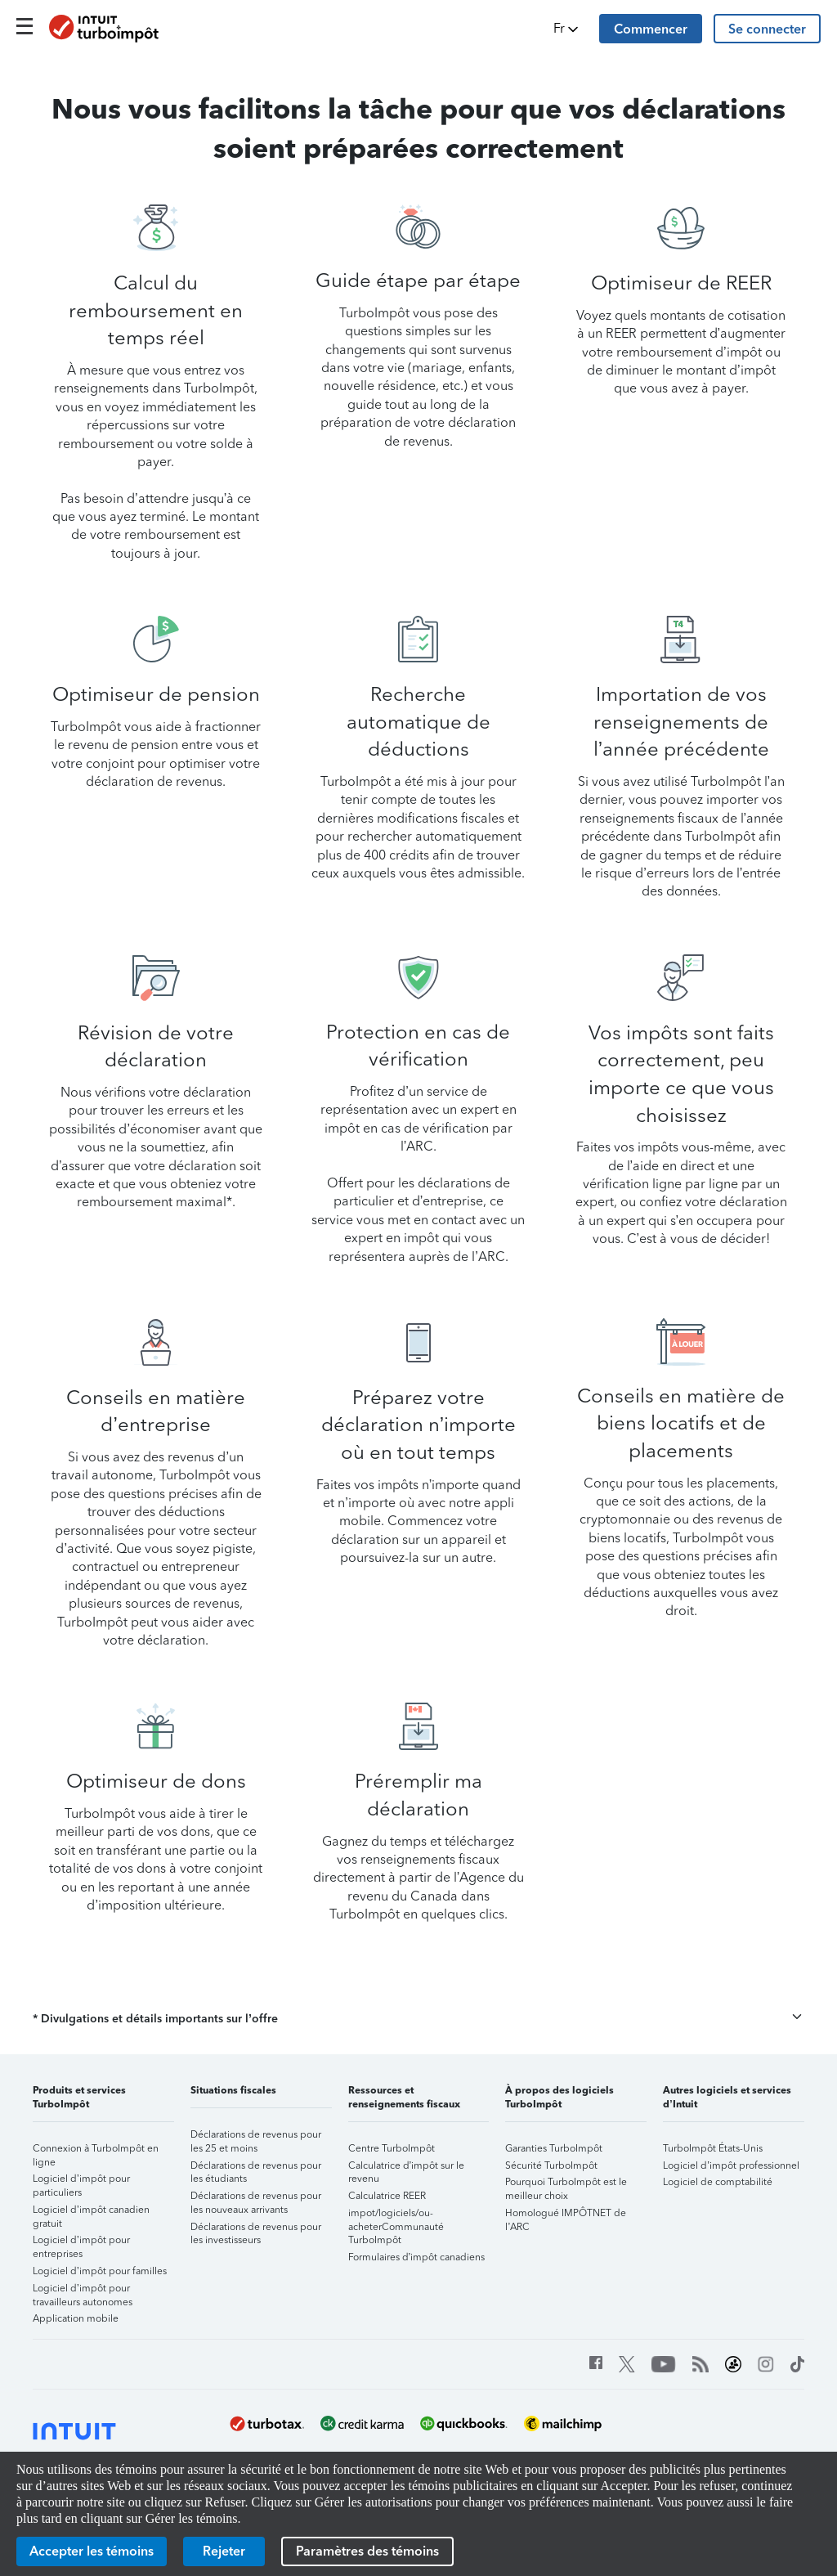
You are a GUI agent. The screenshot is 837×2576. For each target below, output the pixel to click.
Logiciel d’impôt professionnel (731, 2165)
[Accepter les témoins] (91, 2551)
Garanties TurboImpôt (553, 2148)
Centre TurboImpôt (391, 2148)
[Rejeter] (224, 2551)
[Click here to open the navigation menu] (24, 26)
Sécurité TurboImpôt (551, 2165)
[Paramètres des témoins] (367, 2551)
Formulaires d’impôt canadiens (417, 2257)
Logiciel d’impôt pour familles (100, 2271)
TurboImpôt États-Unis (713, 2148)
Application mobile (76, 2318)
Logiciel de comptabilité (717, 2182)
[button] (567, 28)
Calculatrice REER (387, 2195)
